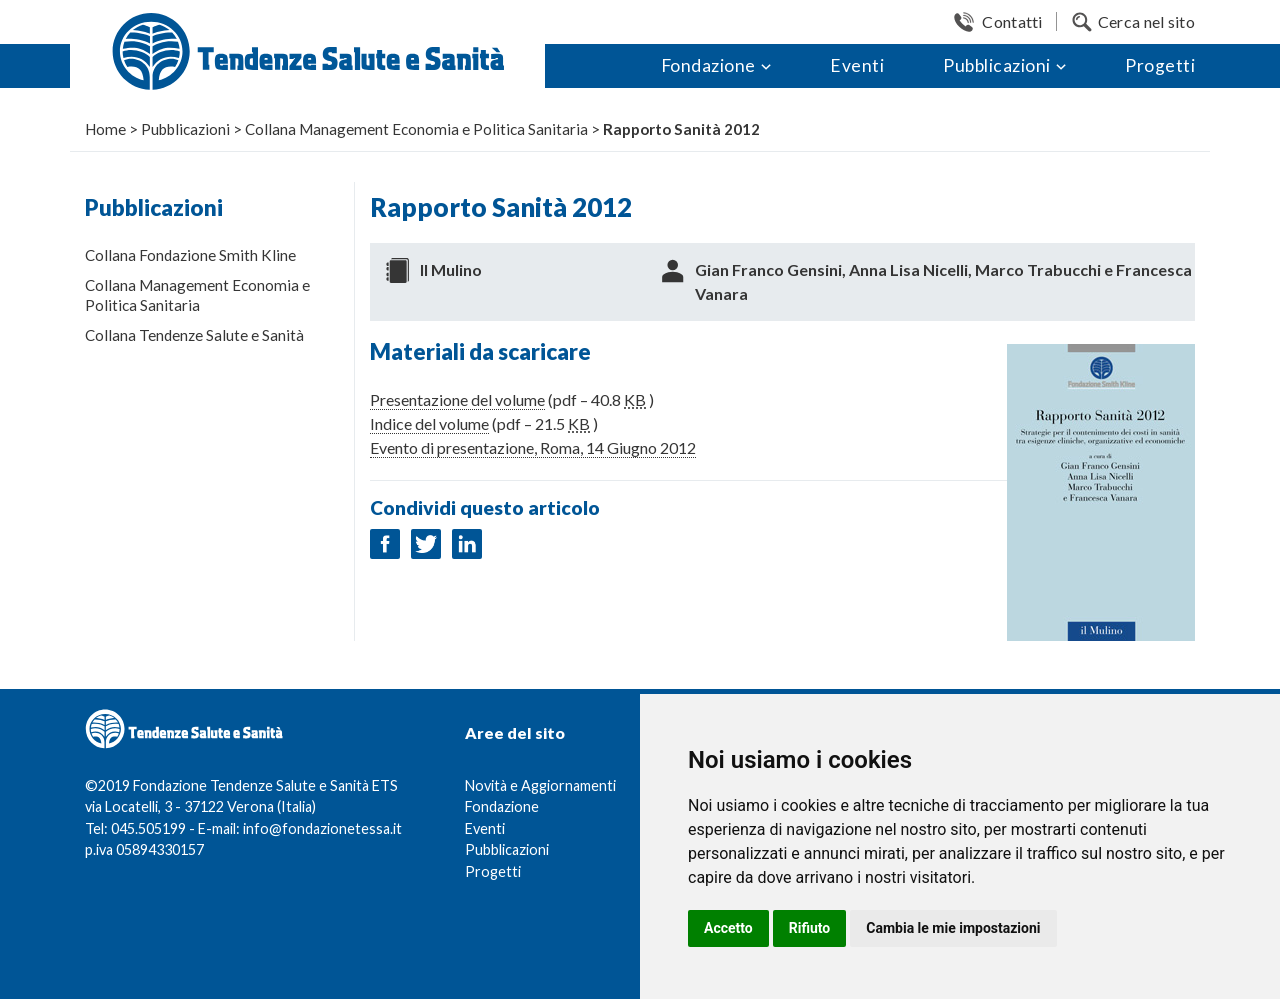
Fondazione (708, 65)
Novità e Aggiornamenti (540, 785)
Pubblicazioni (997, 65)
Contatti (1012, 21)
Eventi (857, 65)
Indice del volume (429, 423)
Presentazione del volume (457, 399)
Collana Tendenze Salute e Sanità (194, 335)
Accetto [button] (728, 928)
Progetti (1160, 65)
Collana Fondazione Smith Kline (190, 255)
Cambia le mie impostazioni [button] (953, 928)
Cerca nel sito (1146, 21)
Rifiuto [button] (810, 928)
